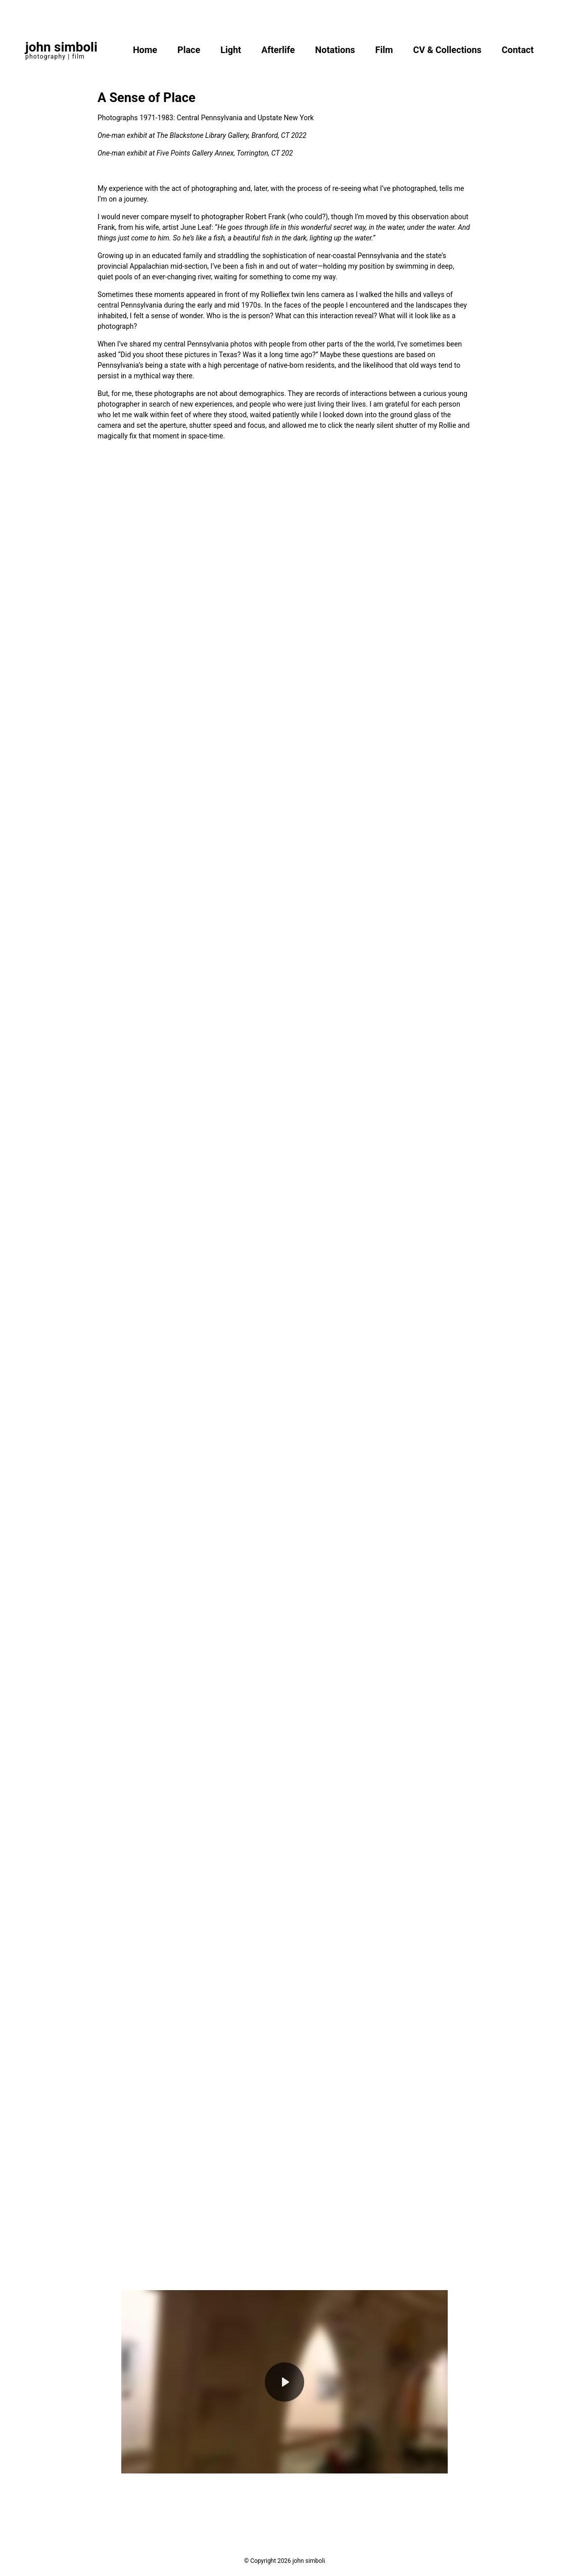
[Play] (284, 2382)
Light (230, 49)
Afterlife (278, 49)
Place (188, 49)
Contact (518, 49)
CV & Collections (447, 49)
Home (145, 49)
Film (384, 49)
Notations (335, 49)
